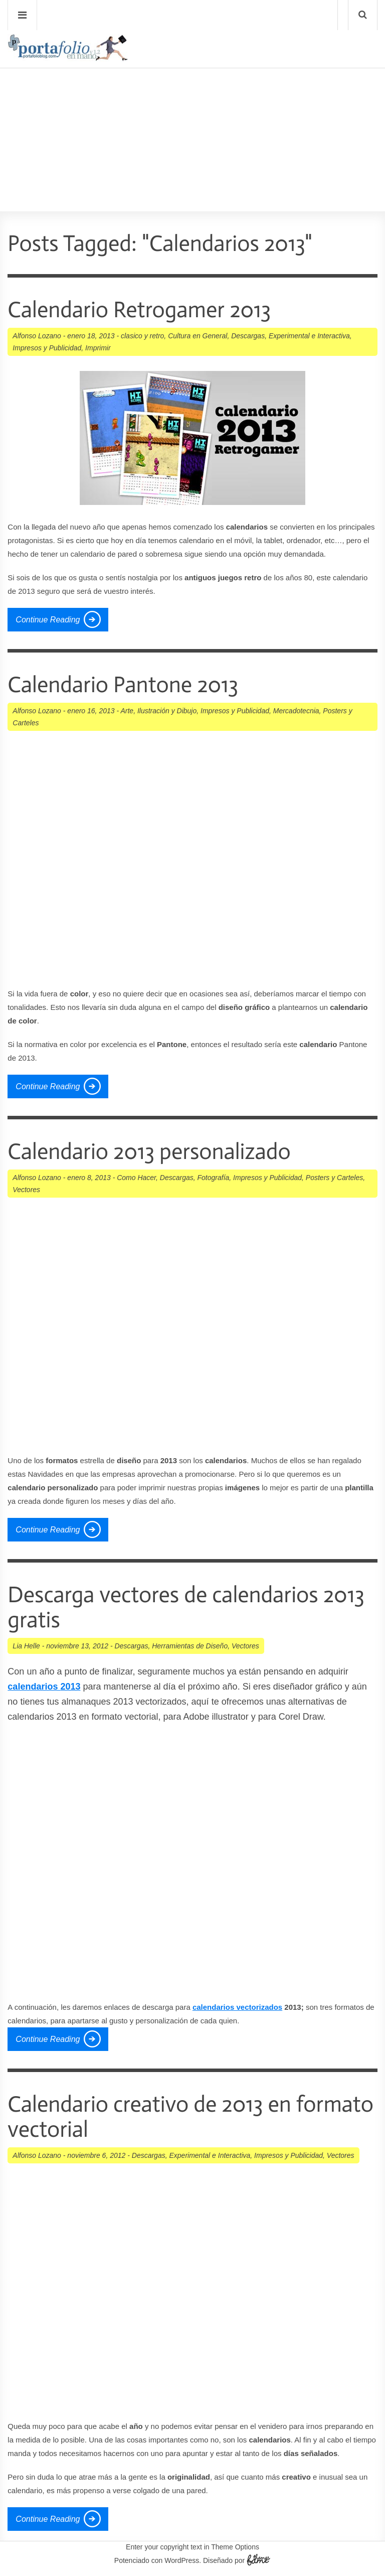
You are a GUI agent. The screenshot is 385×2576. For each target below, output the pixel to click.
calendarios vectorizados (237, 2007)
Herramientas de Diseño (190, 1646)
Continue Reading (48, 619)
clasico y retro (142, 336)
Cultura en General (197, 336)
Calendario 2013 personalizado (149, 1151)
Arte (126, 711)
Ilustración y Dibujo (167, 711)
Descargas (248, 336)
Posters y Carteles (334, 1178)
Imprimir (98, 348)
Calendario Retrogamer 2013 (139, 310)
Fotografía (214, 1178)
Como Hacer (136, 1178)
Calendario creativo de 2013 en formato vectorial (190, 2117)
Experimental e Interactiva (309, 336)
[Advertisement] (192, 111)
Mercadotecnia (296, 711)
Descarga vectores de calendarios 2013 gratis (186, 1607)
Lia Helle (26, 1646)
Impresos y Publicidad (47, 348)
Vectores (26, 1190)
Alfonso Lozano (37, 336)
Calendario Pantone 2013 (123, 685)
